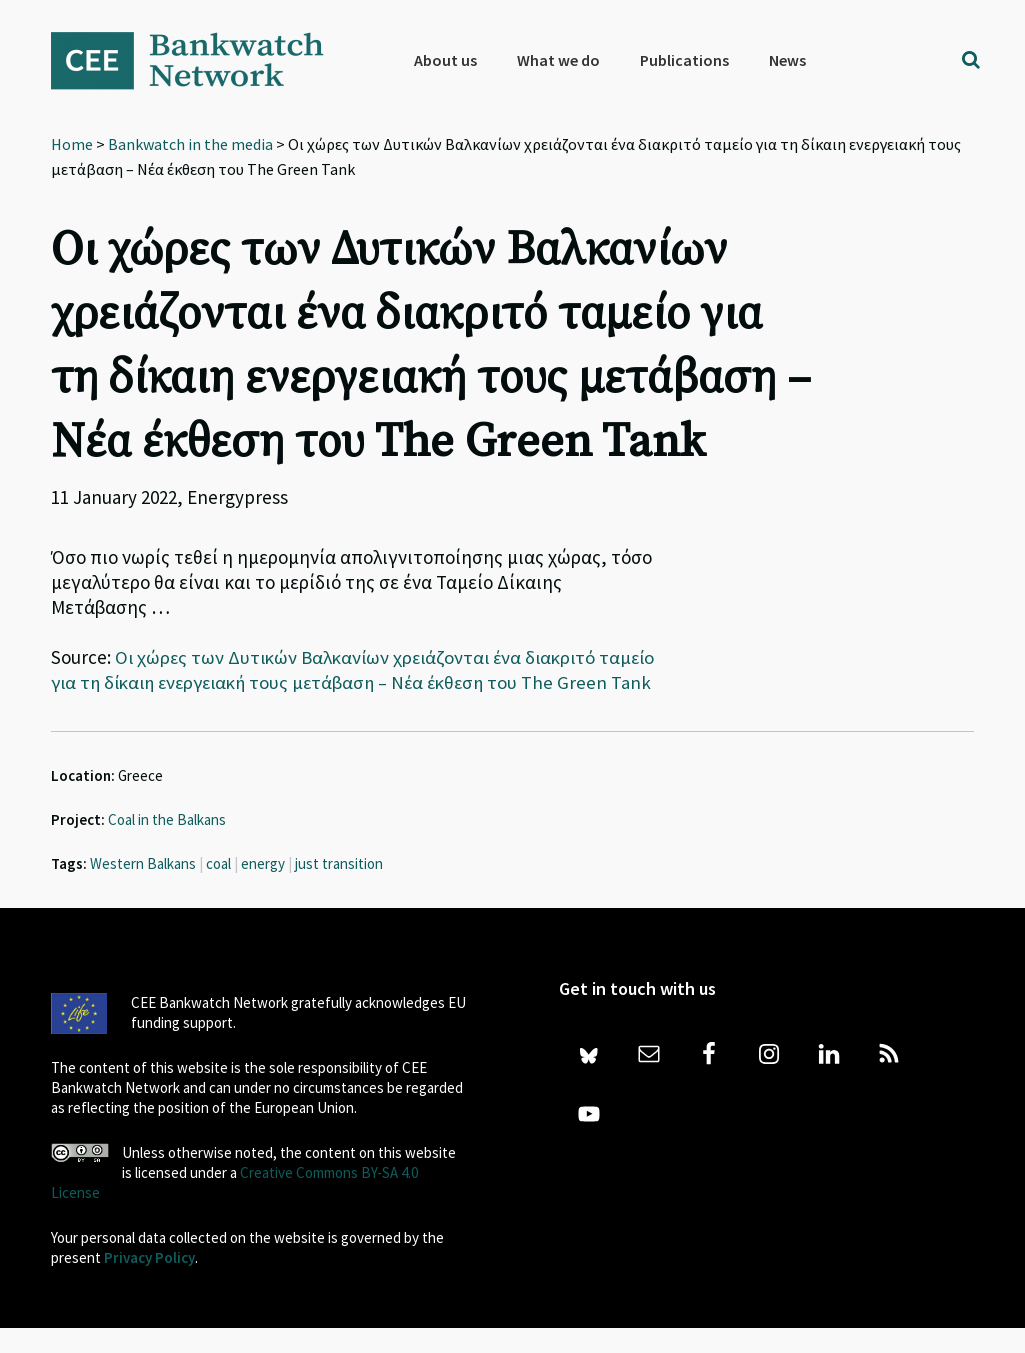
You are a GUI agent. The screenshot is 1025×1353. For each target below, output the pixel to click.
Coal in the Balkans (167, 844)
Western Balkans (143, 888)
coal (218, 888)
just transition (339, 888)
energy (263, 888)
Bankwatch (201, 60)
